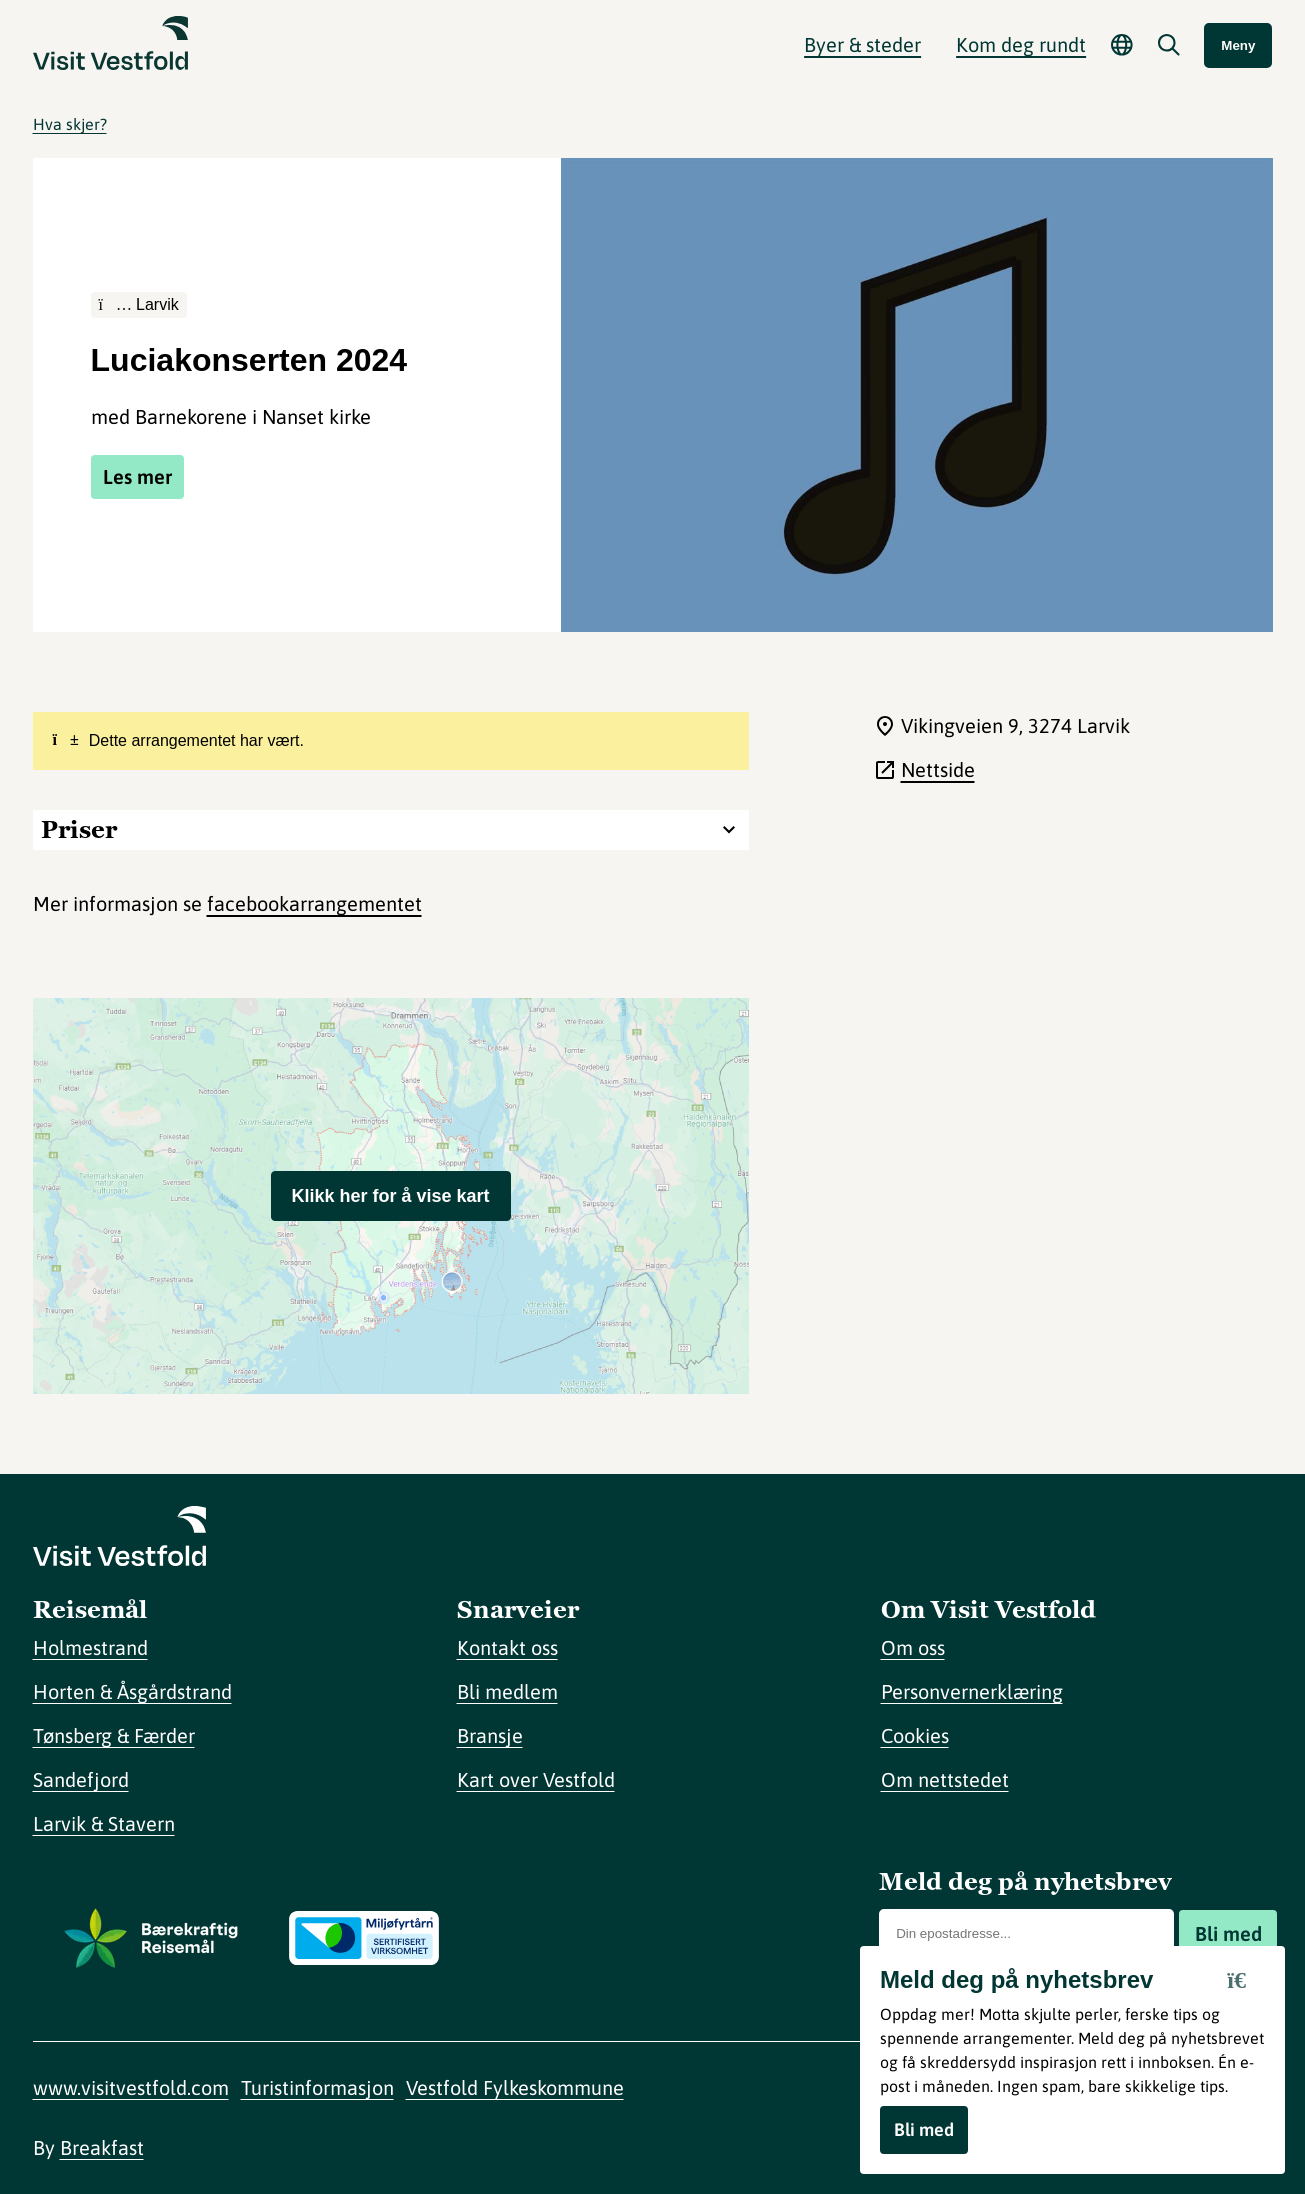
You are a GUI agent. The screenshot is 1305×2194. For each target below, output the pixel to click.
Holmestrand (90, 1647)
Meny (1238, 45)
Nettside (938, 769)
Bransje (490, 1735)
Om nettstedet (945, 1779)
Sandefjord (81, 1779)
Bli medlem (507, 1691)
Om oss (913, 1647)
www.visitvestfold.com (131, 2087)
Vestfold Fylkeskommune (515, 2087)
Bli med (1228, 1933)
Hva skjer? (70, 124)
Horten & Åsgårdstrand (132, 1691)
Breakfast (102, 2147)
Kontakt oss (507, 1647)
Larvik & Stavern (104, 1823)
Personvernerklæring (972, 1691)
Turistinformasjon (317, 2087)
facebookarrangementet (314, 903)
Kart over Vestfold (536, 1779)
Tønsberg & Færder (114, 1735)
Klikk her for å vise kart (390, 1196)
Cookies (915, 1735)
